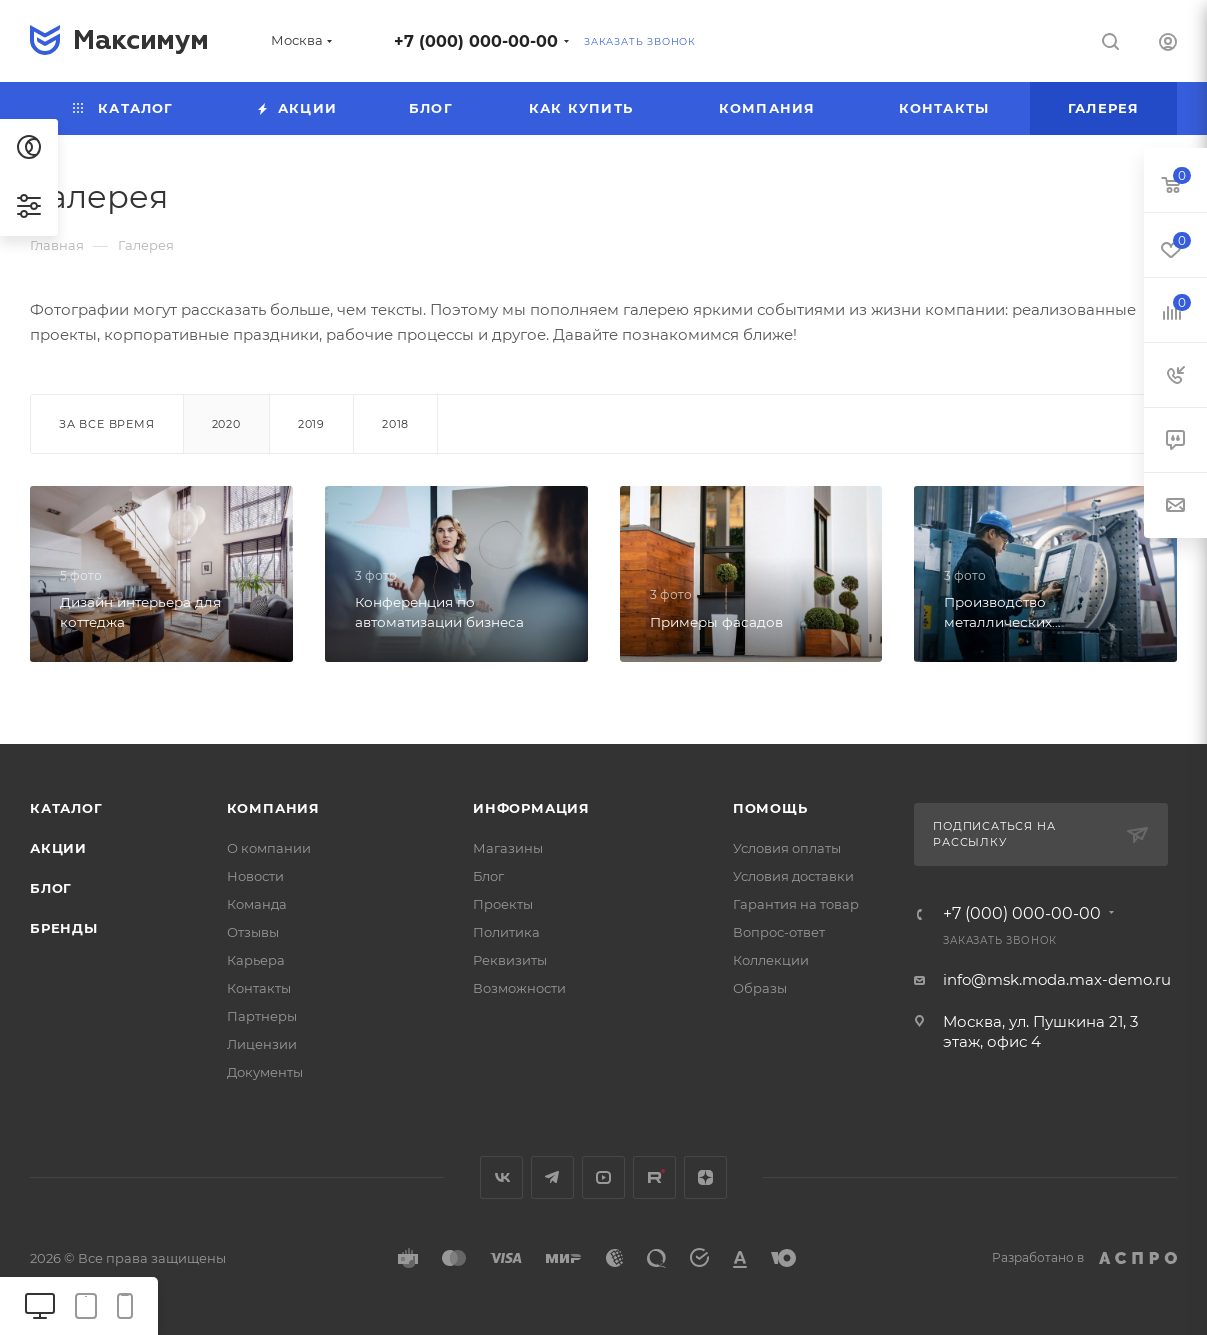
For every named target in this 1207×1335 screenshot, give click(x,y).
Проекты (503, 904)
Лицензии (262, 1044)
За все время (107, 424)
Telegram (552, 1177)
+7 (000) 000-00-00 (476, 41)
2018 (395, 424)
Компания (273, 808)
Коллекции (771, 960)
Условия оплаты (787, 848)
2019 (311, 424)
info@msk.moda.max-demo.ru (1057, 979)
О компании (269, 848)
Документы (265, 1072)
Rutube (654, 1177)
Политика (506, 932)
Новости (255, 876)
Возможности (519, 988)
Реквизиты (510, 960)
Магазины (508, 848)
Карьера (256, 960)
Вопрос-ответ (779, 932)
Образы (760, 988)
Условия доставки (793, 876)
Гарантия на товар (796, 904)
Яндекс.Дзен (705, 1177)
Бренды (64, 928)
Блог (51, 888)
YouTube (603, 1177)
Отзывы (253, 932)
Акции (58, 848)
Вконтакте (501, 1177)
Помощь (770, 808)
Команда (257, 904)
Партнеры (262, 1016)
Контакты (259, 988)
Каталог (66, 808)
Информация (531, 808)
